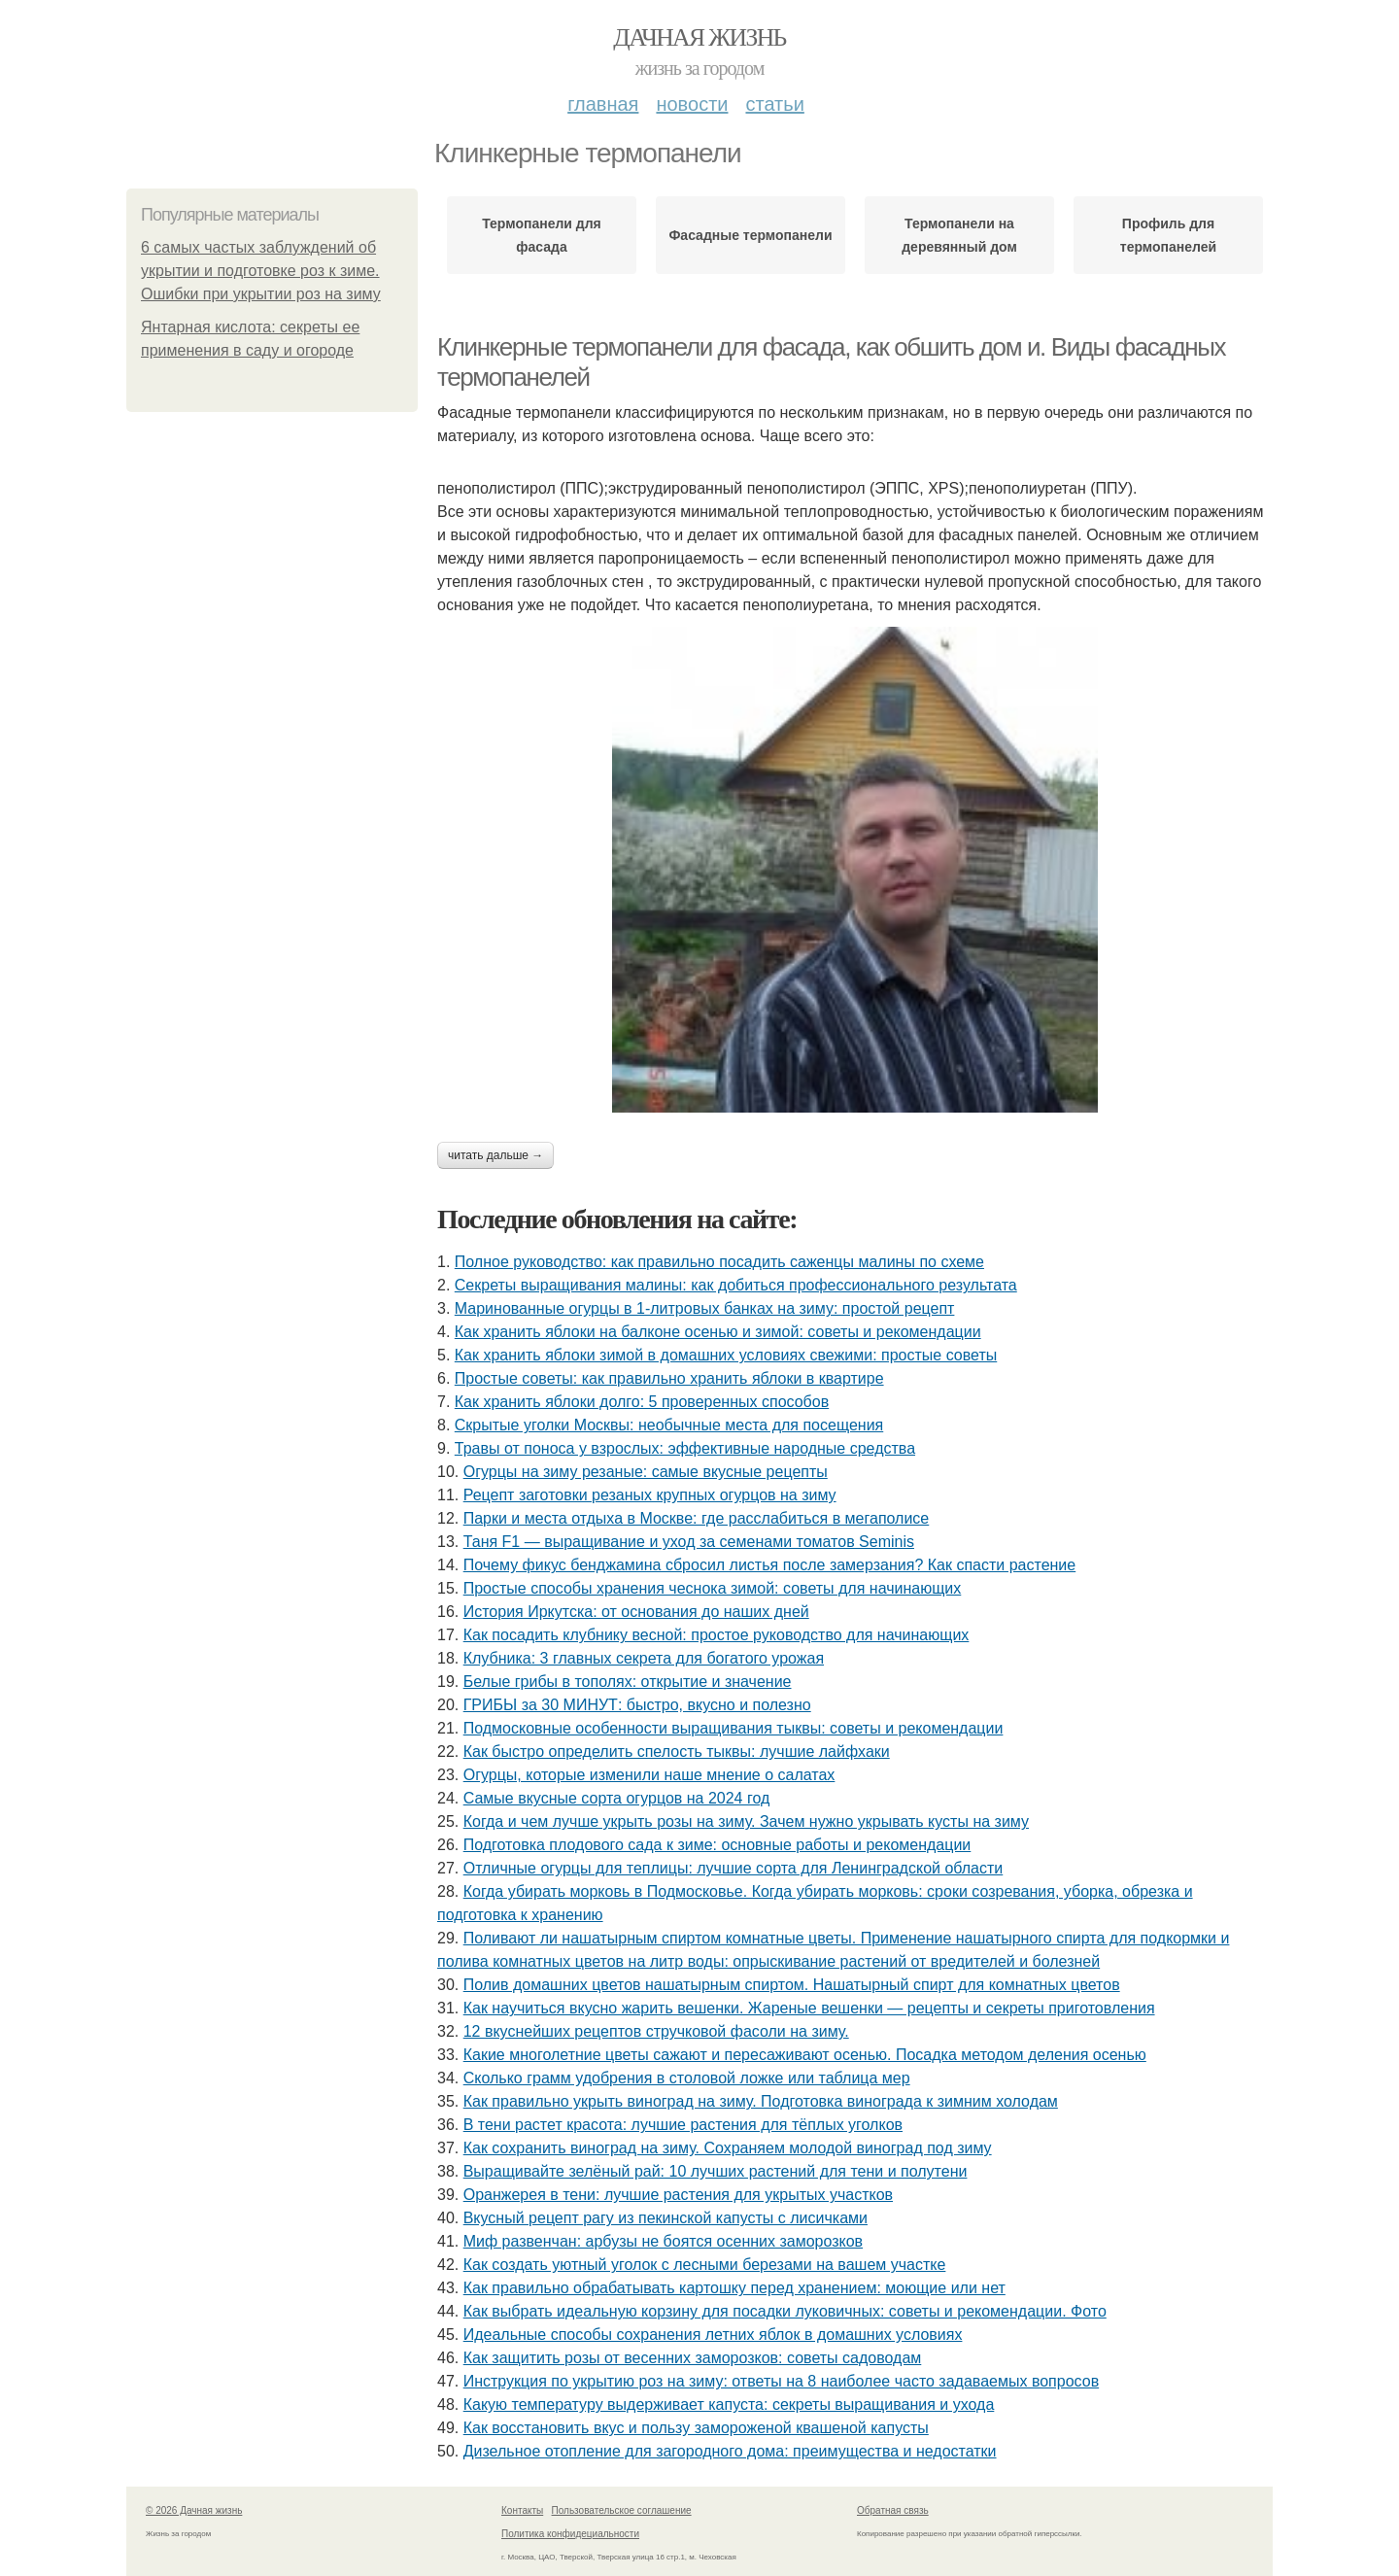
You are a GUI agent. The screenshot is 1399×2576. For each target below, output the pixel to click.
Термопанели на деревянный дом (959, 235)
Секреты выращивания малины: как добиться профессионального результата (736, 1285)
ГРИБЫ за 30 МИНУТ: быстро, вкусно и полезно (637, 1705)
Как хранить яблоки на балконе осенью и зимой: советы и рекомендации (718, 1331)
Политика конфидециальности (570, 2533)
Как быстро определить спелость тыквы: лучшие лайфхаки (676, 1751)
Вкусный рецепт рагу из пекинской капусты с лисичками (665, 2218)
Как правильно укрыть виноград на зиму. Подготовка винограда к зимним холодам (760, 2101)
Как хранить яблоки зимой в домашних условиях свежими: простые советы (726, 1355)
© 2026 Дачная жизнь (194, 2510)
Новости (692, 104)
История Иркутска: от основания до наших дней (636, 1611)
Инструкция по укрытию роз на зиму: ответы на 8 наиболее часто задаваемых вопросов (781, 2381)
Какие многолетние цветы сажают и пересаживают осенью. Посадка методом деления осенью (804, 2054)
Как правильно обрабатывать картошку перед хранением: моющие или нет (734, 2288)
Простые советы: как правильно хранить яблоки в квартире (669, 1378)
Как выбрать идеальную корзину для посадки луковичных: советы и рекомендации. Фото (785, 2311)
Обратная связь (893, 2510)
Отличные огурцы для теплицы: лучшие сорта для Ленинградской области (733, 1868)
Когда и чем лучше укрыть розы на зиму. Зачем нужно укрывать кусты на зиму (746, 1821)
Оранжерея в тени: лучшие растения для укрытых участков (678, 2194)
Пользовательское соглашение (622, 2510)
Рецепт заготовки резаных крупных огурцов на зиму (649, 1495)
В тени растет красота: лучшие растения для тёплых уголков (683, 2124)
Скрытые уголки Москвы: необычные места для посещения (669, 1425)
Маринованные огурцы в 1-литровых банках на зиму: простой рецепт (705, 1308)
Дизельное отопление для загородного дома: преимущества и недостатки (730, 2451)
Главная (602, 104)
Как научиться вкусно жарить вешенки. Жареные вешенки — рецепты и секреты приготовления (809, 2008)
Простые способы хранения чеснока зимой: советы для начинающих (712, 1588)
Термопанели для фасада (541, 235)
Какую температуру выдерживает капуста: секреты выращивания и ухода (729, 2404)
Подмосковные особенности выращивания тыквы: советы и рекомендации (733, 1728)
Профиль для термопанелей (1168, 235)
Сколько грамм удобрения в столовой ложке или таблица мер (686, 2078)
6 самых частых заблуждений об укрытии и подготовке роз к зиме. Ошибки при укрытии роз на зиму (261, 270)
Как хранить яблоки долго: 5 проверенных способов (642, 1401)
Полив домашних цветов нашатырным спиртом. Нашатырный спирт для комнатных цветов (791, 1984)
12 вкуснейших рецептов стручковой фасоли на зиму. (656, 2031)
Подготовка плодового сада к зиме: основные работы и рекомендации (717, 1845)
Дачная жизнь (699, 37)
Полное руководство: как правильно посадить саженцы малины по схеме (719, 1262)
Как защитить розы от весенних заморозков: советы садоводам (692, 2358)
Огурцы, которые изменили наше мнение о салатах (649, 1775)
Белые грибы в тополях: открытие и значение (627, 1681)
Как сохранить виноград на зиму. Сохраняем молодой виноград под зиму (727, 2148)
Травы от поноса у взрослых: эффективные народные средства (685, 1448)
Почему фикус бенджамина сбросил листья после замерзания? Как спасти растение (769, 1565)
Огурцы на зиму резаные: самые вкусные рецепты (645, 1471)
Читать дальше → (495, 1155)
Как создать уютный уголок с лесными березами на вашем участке (704, 2264)
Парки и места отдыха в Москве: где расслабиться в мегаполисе (696, 1518)
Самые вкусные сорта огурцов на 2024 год (616, 1798)
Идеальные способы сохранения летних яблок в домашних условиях (713, 2334)
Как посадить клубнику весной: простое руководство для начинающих (716, 1635)
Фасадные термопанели (750, 235)
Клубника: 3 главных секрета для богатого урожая (643, 1658)
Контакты (522, 2510)
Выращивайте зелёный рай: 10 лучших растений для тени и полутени (715, 2171)
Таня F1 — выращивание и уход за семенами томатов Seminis (688, 1541)
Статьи (774, 104)
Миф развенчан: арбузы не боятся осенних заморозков (663, 2241)
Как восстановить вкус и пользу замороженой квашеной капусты (696, 2428)
